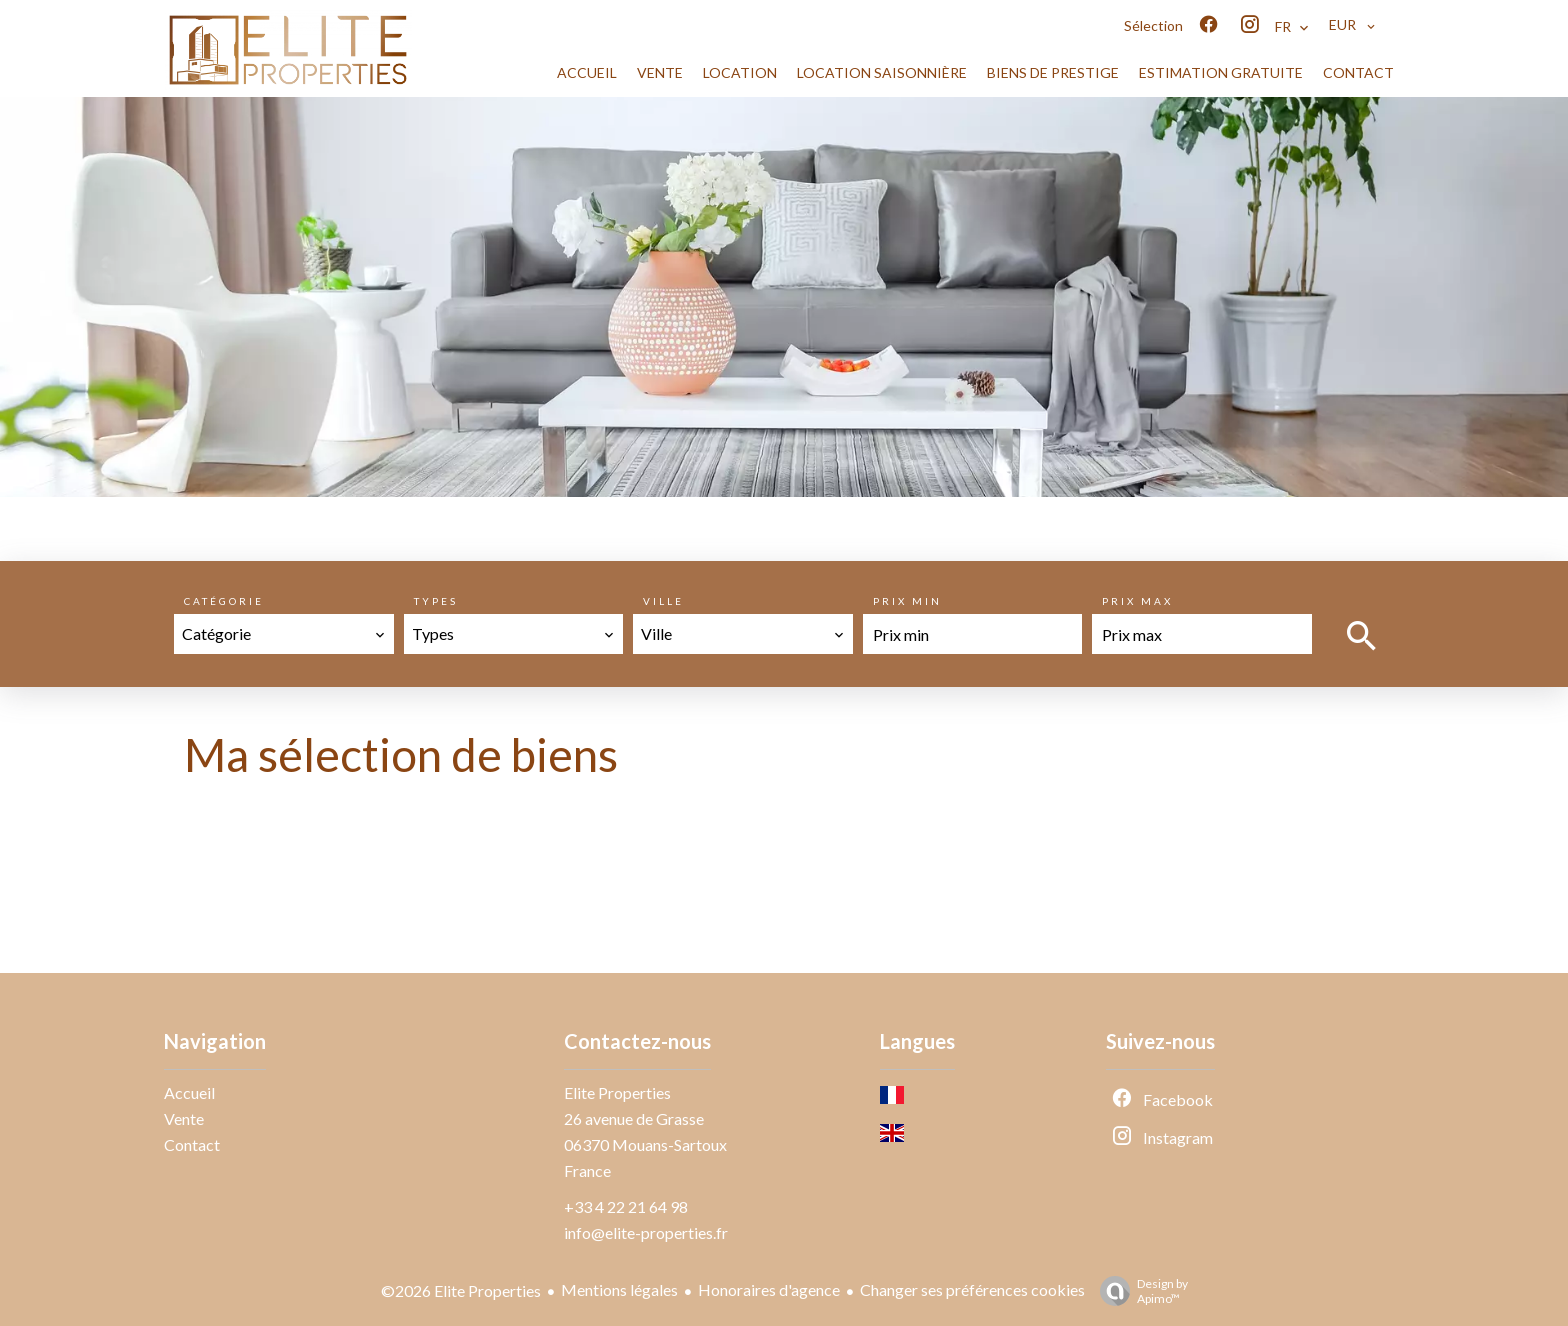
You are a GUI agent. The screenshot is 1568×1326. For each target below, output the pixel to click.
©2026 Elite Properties (461, 1290)
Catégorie (224, 601)
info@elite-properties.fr (646, 1232)
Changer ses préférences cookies (972, 1289)
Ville (663, 601)
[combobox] (284, 634)
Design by (1139, 1291)
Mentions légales (619, 1289)
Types (436, 601)
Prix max (1137, 601)
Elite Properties (617, 1092)
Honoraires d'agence (769, 1289)
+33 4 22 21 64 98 (626, 1206)
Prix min (907, 601)
